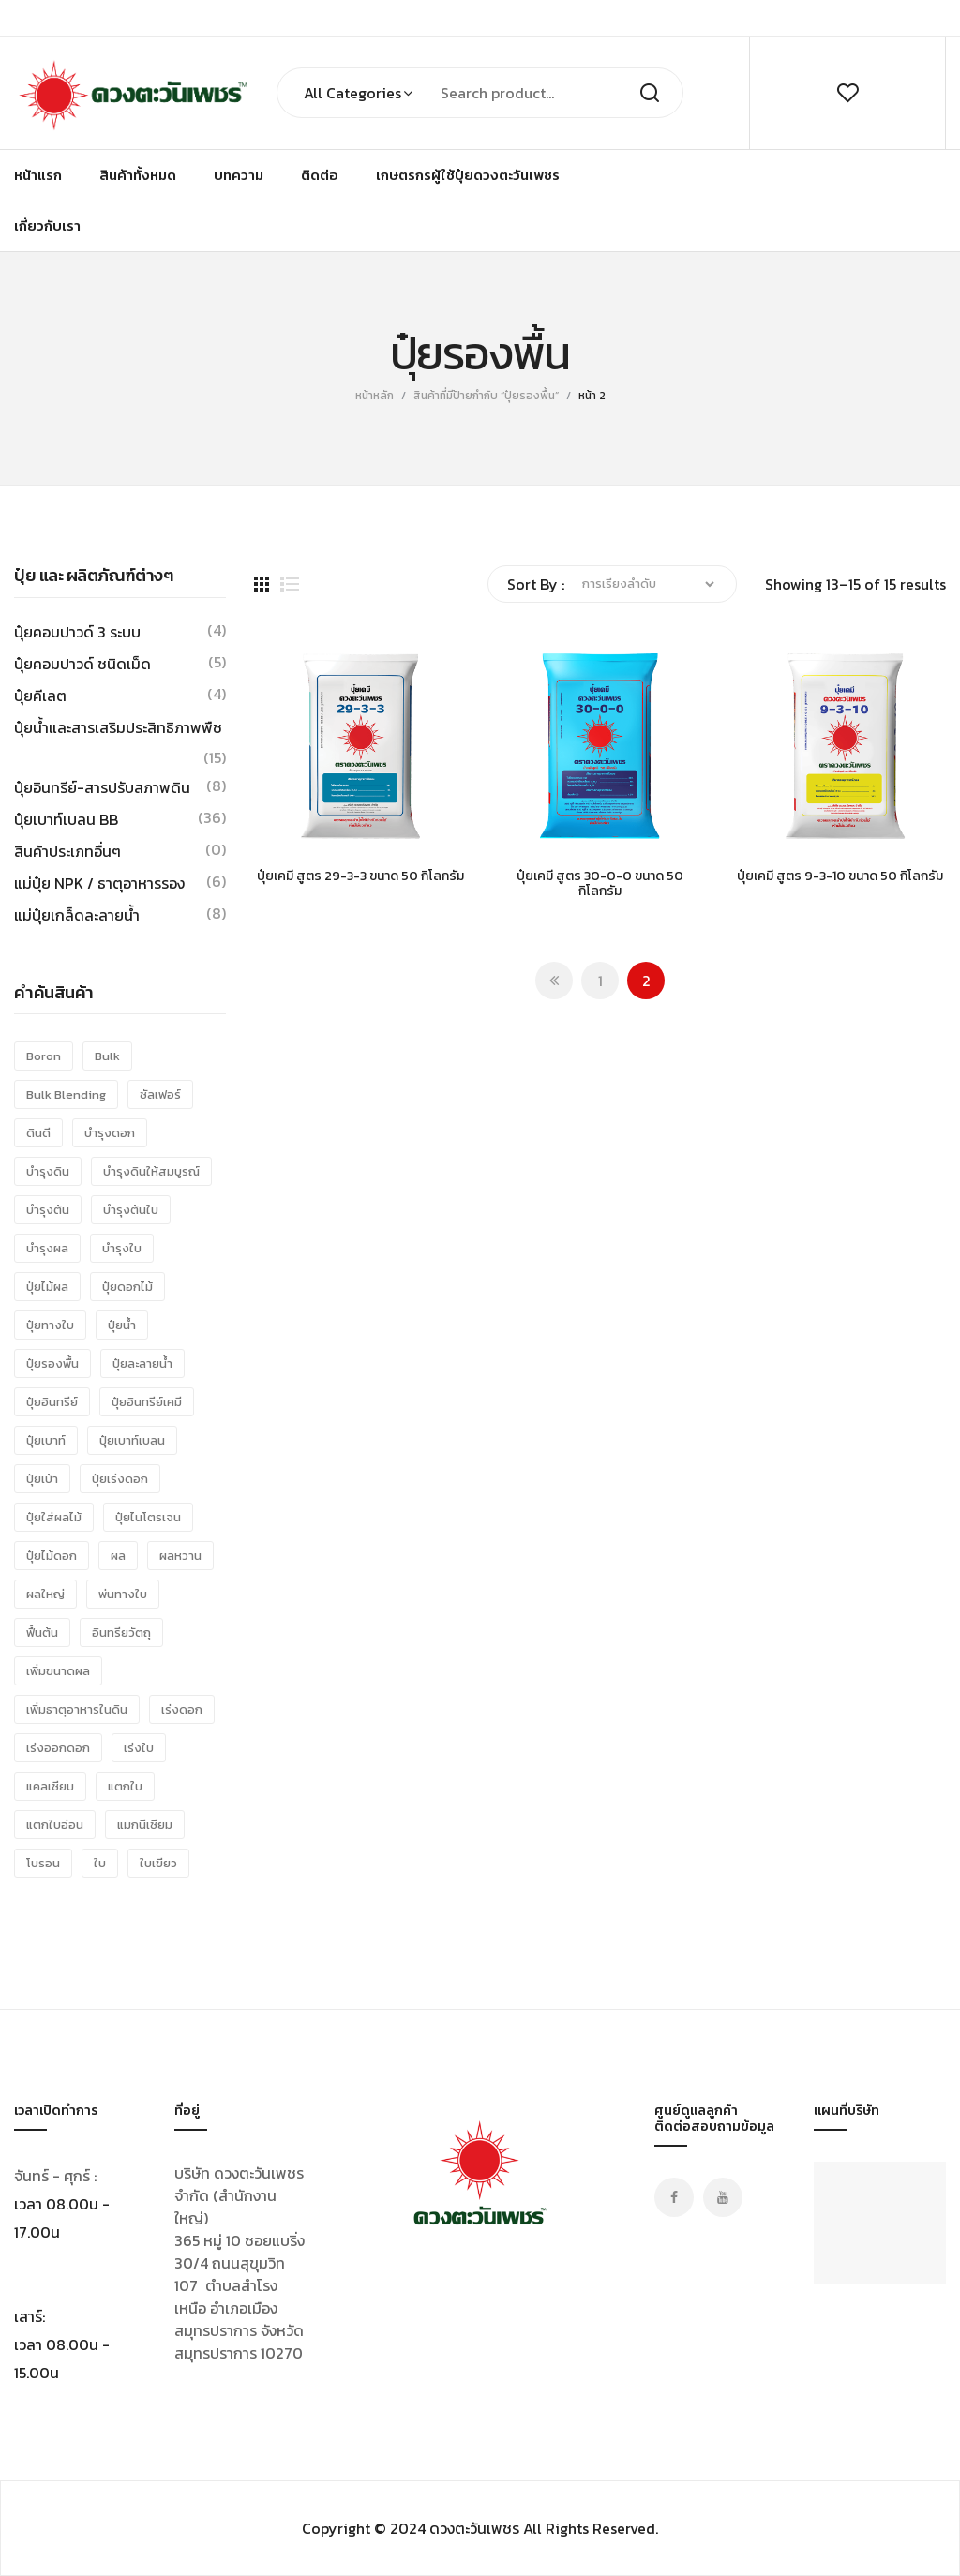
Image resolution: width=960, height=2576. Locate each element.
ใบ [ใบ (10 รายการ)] (100, 1863)
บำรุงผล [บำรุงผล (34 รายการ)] (47, 1248)
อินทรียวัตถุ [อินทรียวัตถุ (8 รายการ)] (121, 1632)
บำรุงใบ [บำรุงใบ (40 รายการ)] (122, 1248)
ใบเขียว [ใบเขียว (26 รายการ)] (158, 1863)
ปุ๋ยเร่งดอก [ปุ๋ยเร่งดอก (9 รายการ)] (120, 1479)
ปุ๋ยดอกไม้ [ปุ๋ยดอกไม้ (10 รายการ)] (127, 1286)
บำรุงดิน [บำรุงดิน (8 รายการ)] (47, 1171)
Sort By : (535, 584)
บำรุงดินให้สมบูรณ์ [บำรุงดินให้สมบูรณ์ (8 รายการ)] (151, 1171)
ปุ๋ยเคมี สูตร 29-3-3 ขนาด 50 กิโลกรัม (360, 877)
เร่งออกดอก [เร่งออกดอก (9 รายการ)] (58, 1748)
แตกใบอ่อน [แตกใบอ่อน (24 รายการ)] (54, 1825)
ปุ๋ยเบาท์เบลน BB (66, 819)
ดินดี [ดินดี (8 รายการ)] (38, 1133)
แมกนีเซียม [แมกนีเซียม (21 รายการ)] (144, 1825)
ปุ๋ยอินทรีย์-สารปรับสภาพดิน (102, 787)
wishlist (847, 93)
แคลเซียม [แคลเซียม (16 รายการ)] (50, 1786)
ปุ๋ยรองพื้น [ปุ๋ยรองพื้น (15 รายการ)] (52, 1363)
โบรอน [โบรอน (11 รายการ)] (43, 1863)
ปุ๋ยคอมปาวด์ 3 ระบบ (77, 632)
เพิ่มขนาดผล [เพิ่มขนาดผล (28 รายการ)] (58, 1671)
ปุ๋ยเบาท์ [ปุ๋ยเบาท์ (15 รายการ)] (46, 1440)
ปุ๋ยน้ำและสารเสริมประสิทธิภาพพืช (118, 727)
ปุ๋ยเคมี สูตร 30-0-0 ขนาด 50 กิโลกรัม (600, 885)
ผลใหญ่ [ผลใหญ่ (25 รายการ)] (45, 1594)
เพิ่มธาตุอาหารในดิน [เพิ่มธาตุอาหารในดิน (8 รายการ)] (77, 1709)
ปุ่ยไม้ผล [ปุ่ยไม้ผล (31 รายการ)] (47, 1286)
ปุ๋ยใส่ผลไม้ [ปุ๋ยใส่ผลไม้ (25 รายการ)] (54, 1517)
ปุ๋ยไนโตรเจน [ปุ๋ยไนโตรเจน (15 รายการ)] (148, 1517)
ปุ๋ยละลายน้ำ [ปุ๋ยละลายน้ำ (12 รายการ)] (142, 1363)
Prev (554, 980)
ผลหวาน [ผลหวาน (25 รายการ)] (180, 1556)
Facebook (674, 2197)
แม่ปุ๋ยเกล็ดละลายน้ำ (77, 915)
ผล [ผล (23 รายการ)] (118, 1556)
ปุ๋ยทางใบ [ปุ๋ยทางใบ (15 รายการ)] (50, 1325)
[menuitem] (38, 175)
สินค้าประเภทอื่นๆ (67, 851)
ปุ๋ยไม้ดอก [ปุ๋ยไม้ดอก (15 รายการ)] (51, 1556)
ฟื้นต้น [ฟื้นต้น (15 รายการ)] (42, 1632)
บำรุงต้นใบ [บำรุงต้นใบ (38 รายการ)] (130, 1210)
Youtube (722, 2197)
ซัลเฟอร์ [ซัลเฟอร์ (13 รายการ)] (160, 1094)
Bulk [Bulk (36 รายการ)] (107, 1056)
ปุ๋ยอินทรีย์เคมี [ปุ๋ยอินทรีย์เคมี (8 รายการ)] (147, 1402)
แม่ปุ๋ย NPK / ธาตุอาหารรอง (99, 883)
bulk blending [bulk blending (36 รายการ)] (66, 1094)
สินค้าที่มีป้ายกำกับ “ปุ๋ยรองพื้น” (486, 395)
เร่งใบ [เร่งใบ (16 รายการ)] (139, 1748)
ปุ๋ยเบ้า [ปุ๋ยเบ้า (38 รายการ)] (42, 1479)
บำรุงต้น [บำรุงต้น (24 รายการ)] (47, 1210)
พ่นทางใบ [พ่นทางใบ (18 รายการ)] (122, 1594)
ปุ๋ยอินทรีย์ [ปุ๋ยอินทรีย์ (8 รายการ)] (52, 1402)
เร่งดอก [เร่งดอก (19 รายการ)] (181, 1709)
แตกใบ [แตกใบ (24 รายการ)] (125, 1786)
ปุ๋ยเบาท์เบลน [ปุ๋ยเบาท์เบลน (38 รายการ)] (132, 1440)
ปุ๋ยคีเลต (40, 695)
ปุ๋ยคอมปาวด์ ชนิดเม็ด (82, 663)
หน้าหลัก (374, 395)
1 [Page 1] (600, 980)
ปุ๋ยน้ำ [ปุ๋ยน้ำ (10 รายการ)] (122, 1325)
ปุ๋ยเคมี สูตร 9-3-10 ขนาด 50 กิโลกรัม (840, 877)
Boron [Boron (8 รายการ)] (43, 1056)
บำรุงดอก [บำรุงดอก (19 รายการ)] (109, 1133)
